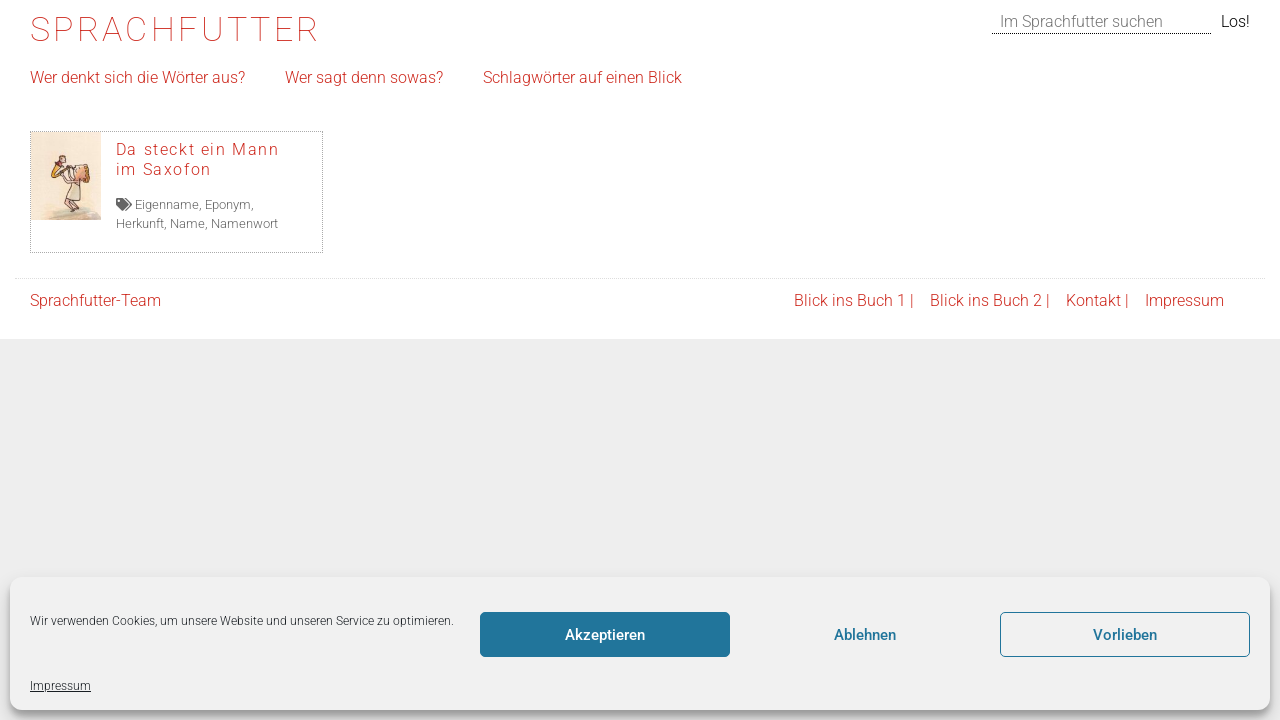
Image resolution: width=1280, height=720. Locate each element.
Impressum (60, 686)
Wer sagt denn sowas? (364, 77)
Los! (1235, 21)
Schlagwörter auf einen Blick (582, 77)
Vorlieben (1125, 635)
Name (187, 223)
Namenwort (244, 223)
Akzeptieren (605, 635)
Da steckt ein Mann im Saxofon (198, 159)
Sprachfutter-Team (95, 300)
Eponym (228, 204)
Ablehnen (865, 635)
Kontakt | (1097, 300)
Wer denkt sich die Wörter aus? (137, 77)
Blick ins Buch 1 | (854, 300)
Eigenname (167, 204)
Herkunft (140, 223)
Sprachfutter (175, 29)
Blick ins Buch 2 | (990, 300)
